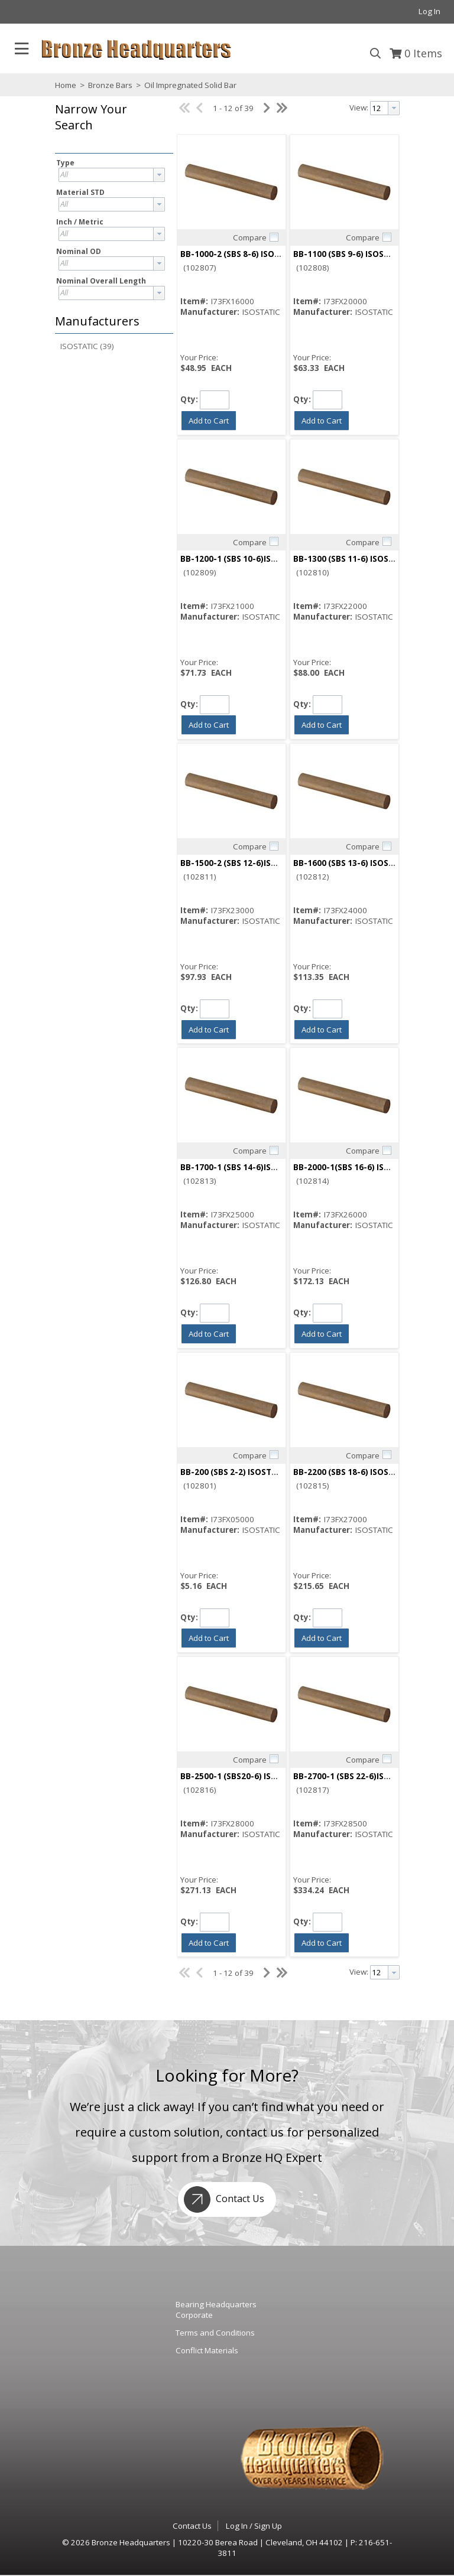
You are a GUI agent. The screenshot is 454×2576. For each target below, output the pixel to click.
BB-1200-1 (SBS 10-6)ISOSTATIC (243, 558)
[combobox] (112, 175)
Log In (429, 11)
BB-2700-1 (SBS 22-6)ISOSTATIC (356, 1776)
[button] (111, 125)
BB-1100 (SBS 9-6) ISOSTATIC (350, 254)
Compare (250, 237)
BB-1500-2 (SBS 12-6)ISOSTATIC (243, 863)
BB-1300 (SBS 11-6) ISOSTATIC (352, 558)
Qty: (189, 399)
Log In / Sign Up (254, 2525)
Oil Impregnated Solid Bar (189, 85)
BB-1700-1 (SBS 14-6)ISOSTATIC (243, 1167)
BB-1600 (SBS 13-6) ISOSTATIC (352, 863)
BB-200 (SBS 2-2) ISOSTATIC (235, 1472)
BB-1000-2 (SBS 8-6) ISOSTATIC (241, 254)
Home (65, 85)
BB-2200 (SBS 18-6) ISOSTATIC (352, 1472)
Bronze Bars (110, 85)
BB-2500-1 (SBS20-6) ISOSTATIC (243, 1776)
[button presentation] (159, 174)
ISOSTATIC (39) (87, 346)
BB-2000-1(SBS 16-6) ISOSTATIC (356, 1167)
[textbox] (106, 175)
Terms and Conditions (215, 2332)
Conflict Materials (207, 2350)
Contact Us (221, 2199)
